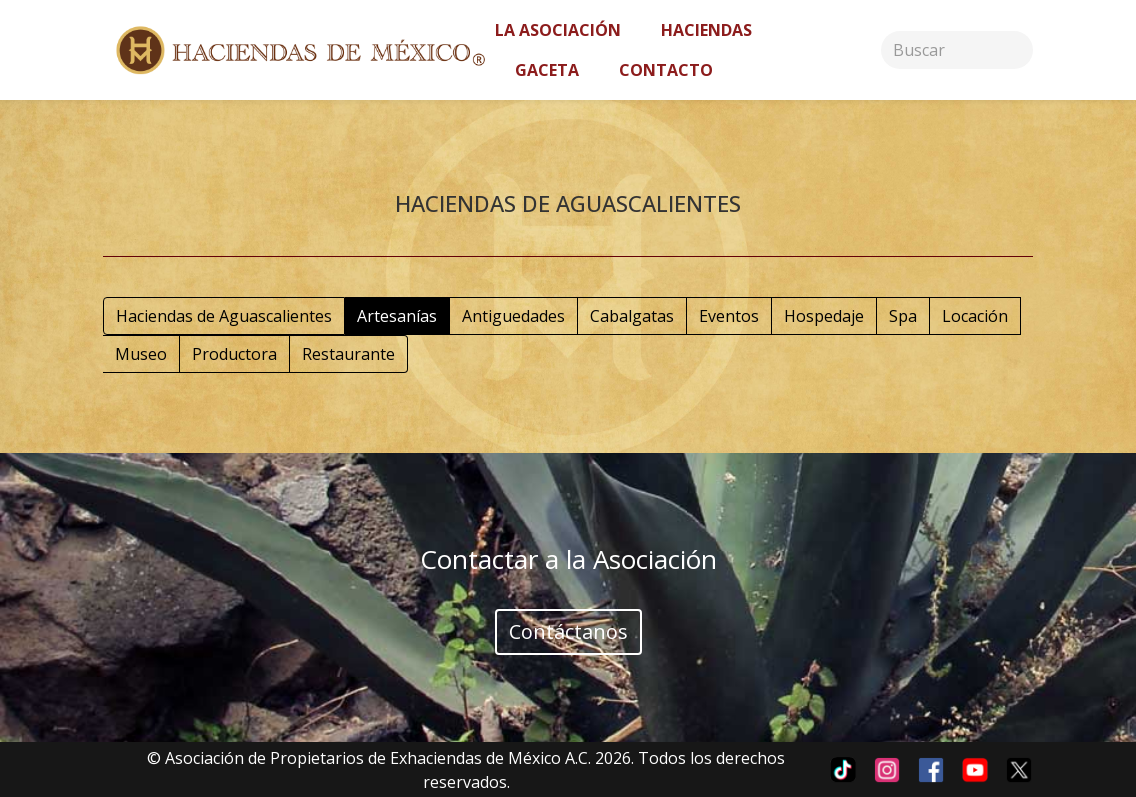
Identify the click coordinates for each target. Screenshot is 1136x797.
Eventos (729, 316)
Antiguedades (513, 316)
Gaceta (547, 70)
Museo (141, 354)
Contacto (666, 70)
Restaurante (348, 354)
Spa (903, 316)
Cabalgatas (632, 316)
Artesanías (397, 316)
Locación (975, 316)
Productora (234, 354)
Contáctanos (568, 631)
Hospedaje (824, 316)
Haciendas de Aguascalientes (224, 316)
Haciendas (706, 30)
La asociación (558, 30)
